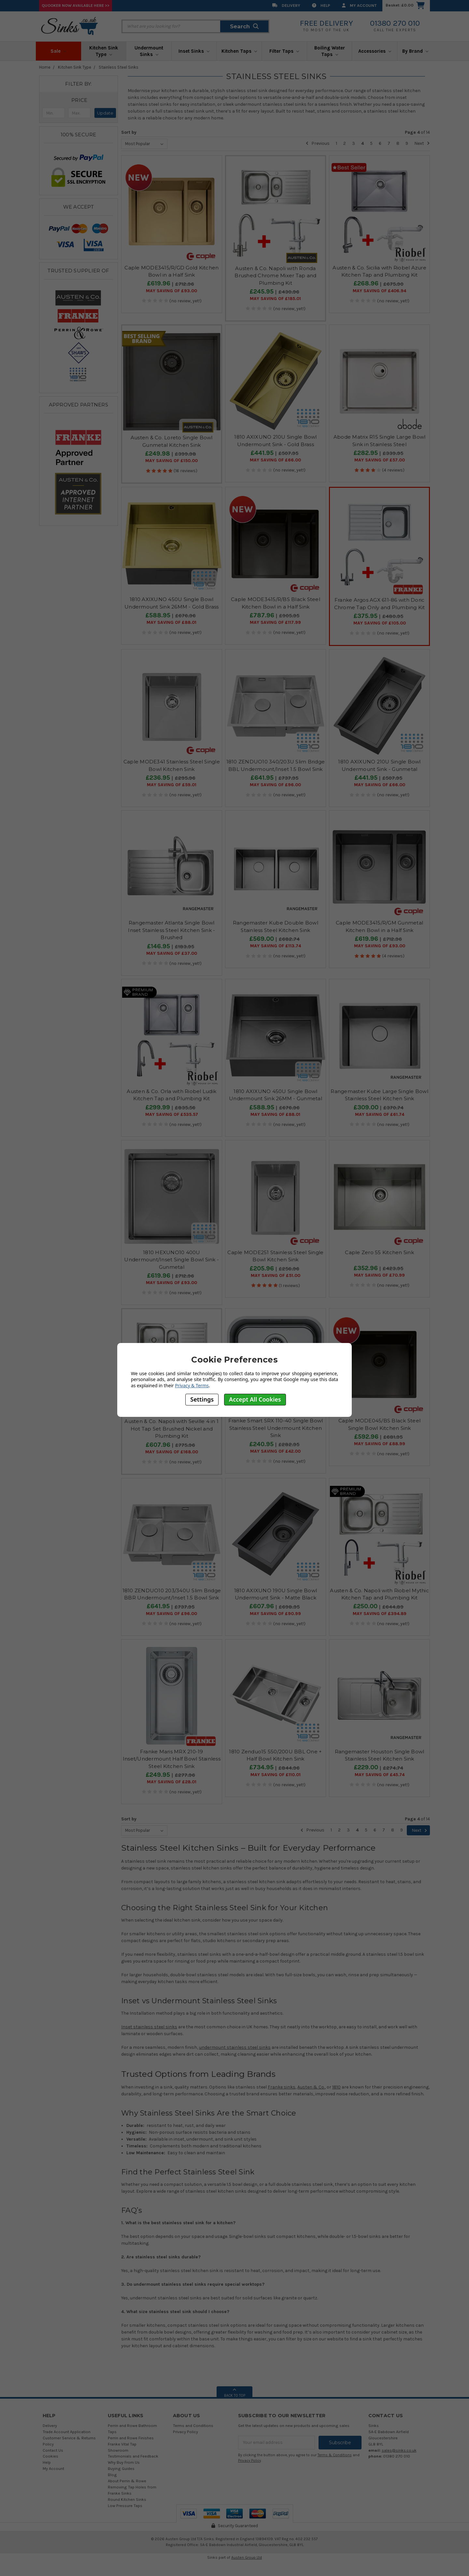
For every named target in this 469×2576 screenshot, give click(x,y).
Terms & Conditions (335, 2455)
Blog (112, 2474)
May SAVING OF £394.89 (379, 1613)
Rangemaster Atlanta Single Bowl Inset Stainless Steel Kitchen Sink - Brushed (171, 930)
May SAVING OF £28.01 (171, 1782)
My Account (359, 5)
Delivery (286, 5)
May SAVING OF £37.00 (171, 953)
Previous (318, 143)
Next (422, 143)
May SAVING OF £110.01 (275, 1775)
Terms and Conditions (193, 2425)
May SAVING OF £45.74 (380, 1775)
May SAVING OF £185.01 (275, 298)
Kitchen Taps (239, 51)
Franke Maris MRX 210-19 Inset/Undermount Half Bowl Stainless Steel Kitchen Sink (171, 1758)
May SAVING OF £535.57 (171, 1114)
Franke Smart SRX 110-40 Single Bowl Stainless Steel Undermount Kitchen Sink (275, 1428)
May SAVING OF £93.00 (171, 291)
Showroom (118, 2450)
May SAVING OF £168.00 (171, 1452)
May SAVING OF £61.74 (379, 1114)
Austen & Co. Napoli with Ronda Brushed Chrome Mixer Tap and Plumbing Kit (275, 275)
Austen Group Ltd (246, 2557)
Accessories (374, 51)
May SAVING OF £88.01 (171, 622)
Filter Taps (284, 51)
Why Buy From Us (124, 2462)
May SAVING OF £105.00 (379, 623)
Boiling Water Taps (329, 51)
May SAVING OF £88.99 (379, 1444)
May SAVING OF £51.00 (275, 1275)
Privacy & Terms (192, 1385)
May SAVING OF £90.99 (275, 1613)
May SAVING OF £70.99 (379, 1275)
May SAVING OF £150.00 (171, 461)
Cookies (50, 2456)
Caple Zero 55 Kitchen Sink (379, 1252)
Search (244, 26)
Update (105, 113)
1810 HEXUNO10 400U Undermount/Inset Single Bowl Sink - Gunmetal (171, 1259)
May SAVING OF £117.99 (275, 622)
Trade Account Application (67, 2431)
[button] (79, 100)
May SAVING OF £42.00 (275, 1451)
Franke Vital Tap (122, 2444)
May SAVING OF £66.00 (275, 460)
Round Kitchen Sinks (127, 2499)
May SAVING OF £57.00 (379, 460)
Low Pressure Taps (125, 2505)
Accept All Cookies (255, 1399)
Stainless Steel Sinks (118, 67)
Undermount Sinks (149, 51)
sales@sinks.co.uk (399, 2450)
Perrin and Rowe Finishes (131, 2437)
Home (44, 67)
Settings (202, 1399)
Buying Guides (121, 2468)
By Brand (415, 51)
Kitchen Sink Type (103, 51)
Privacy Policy (185, 2431)
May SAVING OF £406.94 (379, 291)
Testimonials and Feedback (133, 2456)
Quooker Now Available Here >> (75, 5)
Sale (58, 51)
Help (321, 5)
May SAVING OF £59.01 (171, 785)
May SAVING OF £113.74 (275, 946)
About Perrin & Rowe (127, 2480)
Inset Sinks (193, 51)
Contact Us (53, 2450)
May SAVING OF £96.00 (275, 785)
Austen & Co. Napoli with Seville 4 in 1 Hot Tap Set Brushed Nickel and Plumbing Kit (171, 1428)
